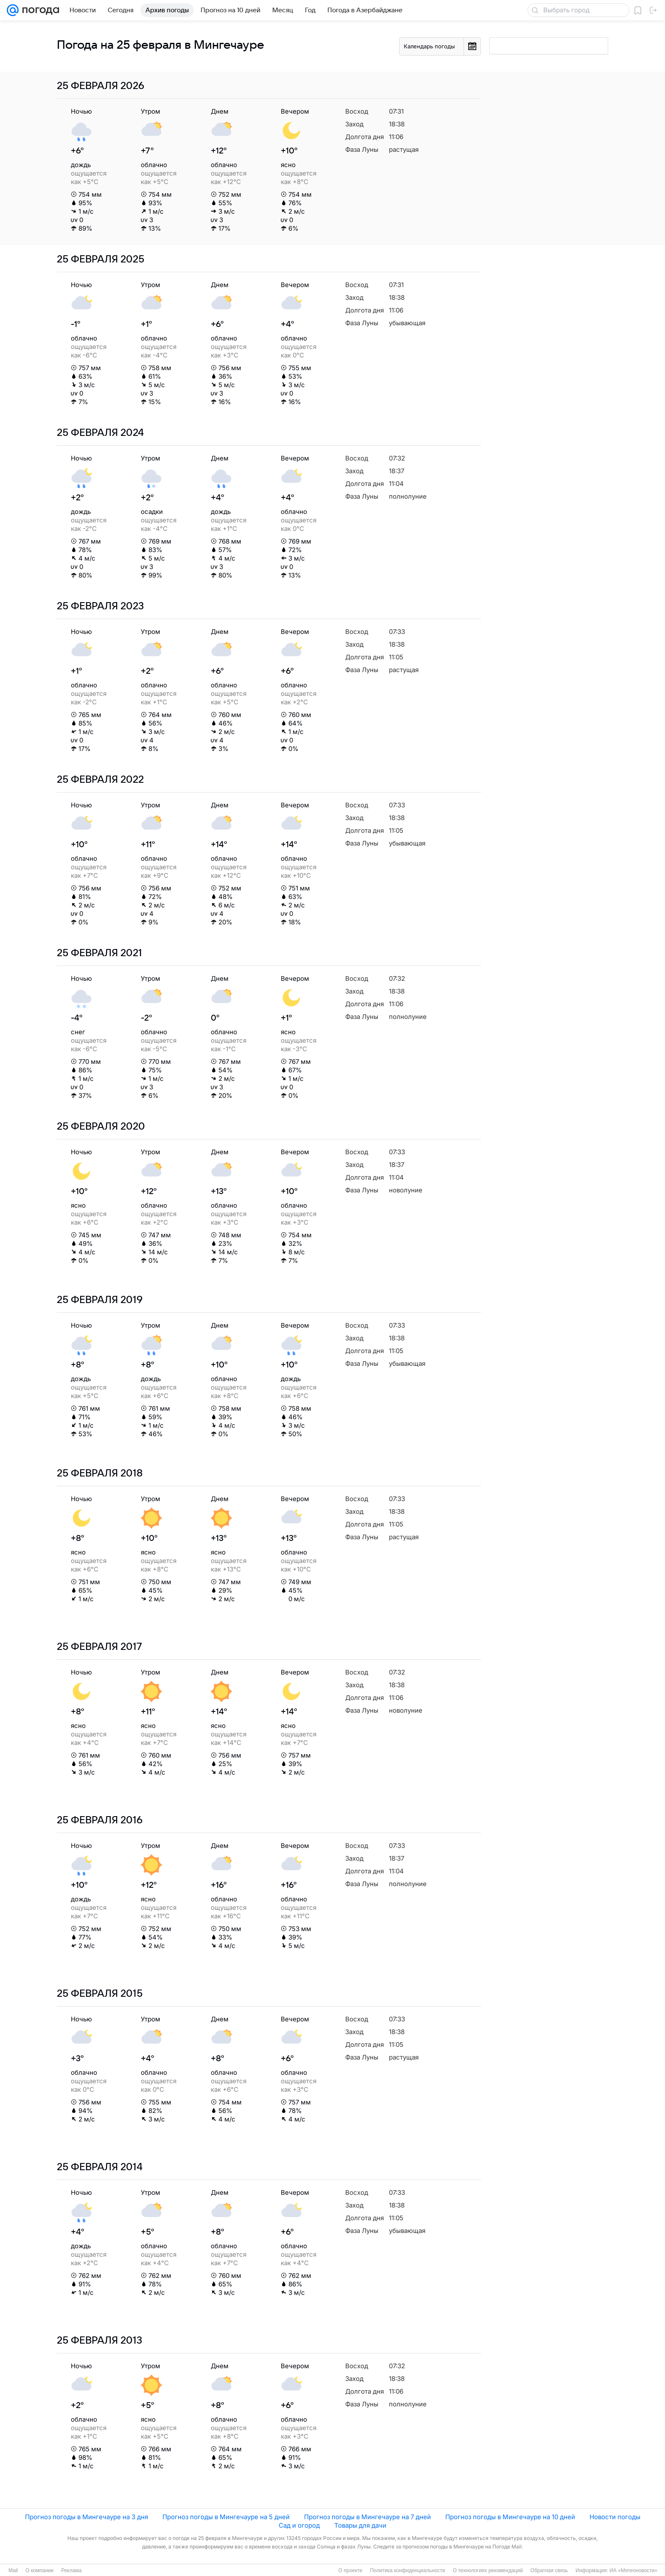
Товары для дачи (360, 2525)
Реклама (71, 2570)
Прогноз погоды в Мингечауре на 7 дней (367, 2517)
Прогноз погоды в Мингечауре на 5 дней (226, 2517)
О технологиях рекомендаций (487, 2570)
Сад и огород (299, 2525)
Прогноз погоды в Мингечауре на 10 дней (510, 2517)
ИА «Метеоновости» (633, 2570)
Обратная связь (549, 2570)
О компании (39, 2570)
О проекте (350, 2570)
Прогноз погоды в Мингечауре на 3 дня (86, 2517)
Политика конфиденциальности (407, 2570)
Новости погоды (615, 2517)
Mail (13, 2570)
